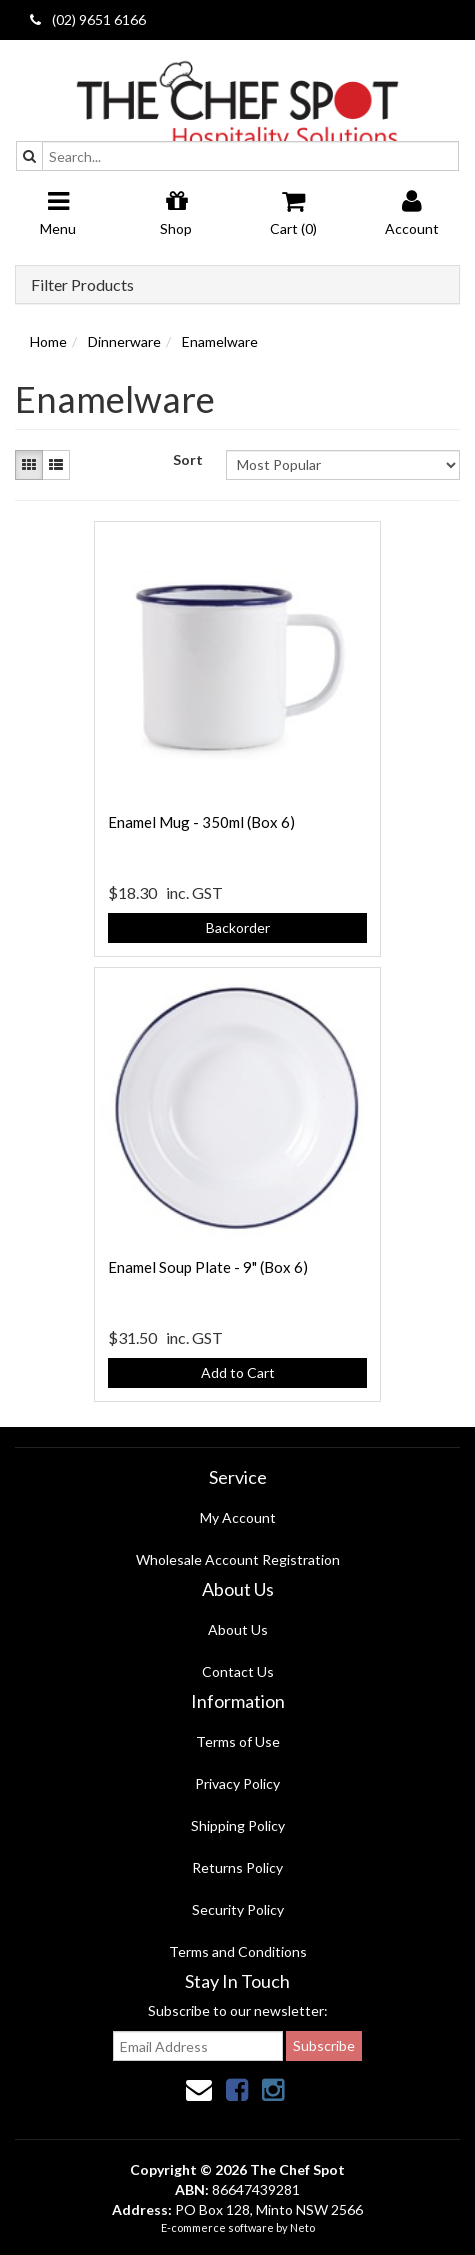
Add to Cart (238, 1372)
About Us (238, 1629)
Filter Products (82, 285)
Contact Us (238, 1671)
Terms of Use (238, 1741)
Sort (188, 459)
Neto (302, 2227)
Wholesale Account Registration (238, 1559)
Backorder (238, 927)
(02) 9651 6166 (88, 19)
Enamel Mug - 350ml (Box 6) (201, 822)
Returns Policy (237, 1867)
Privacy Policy (237, 1783)
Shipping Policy (238, 1825)
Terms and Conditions (238, 1951)
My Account (238, 1517)
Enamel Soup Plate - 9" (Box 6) (208, 1267)
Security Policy (238, 1909)
